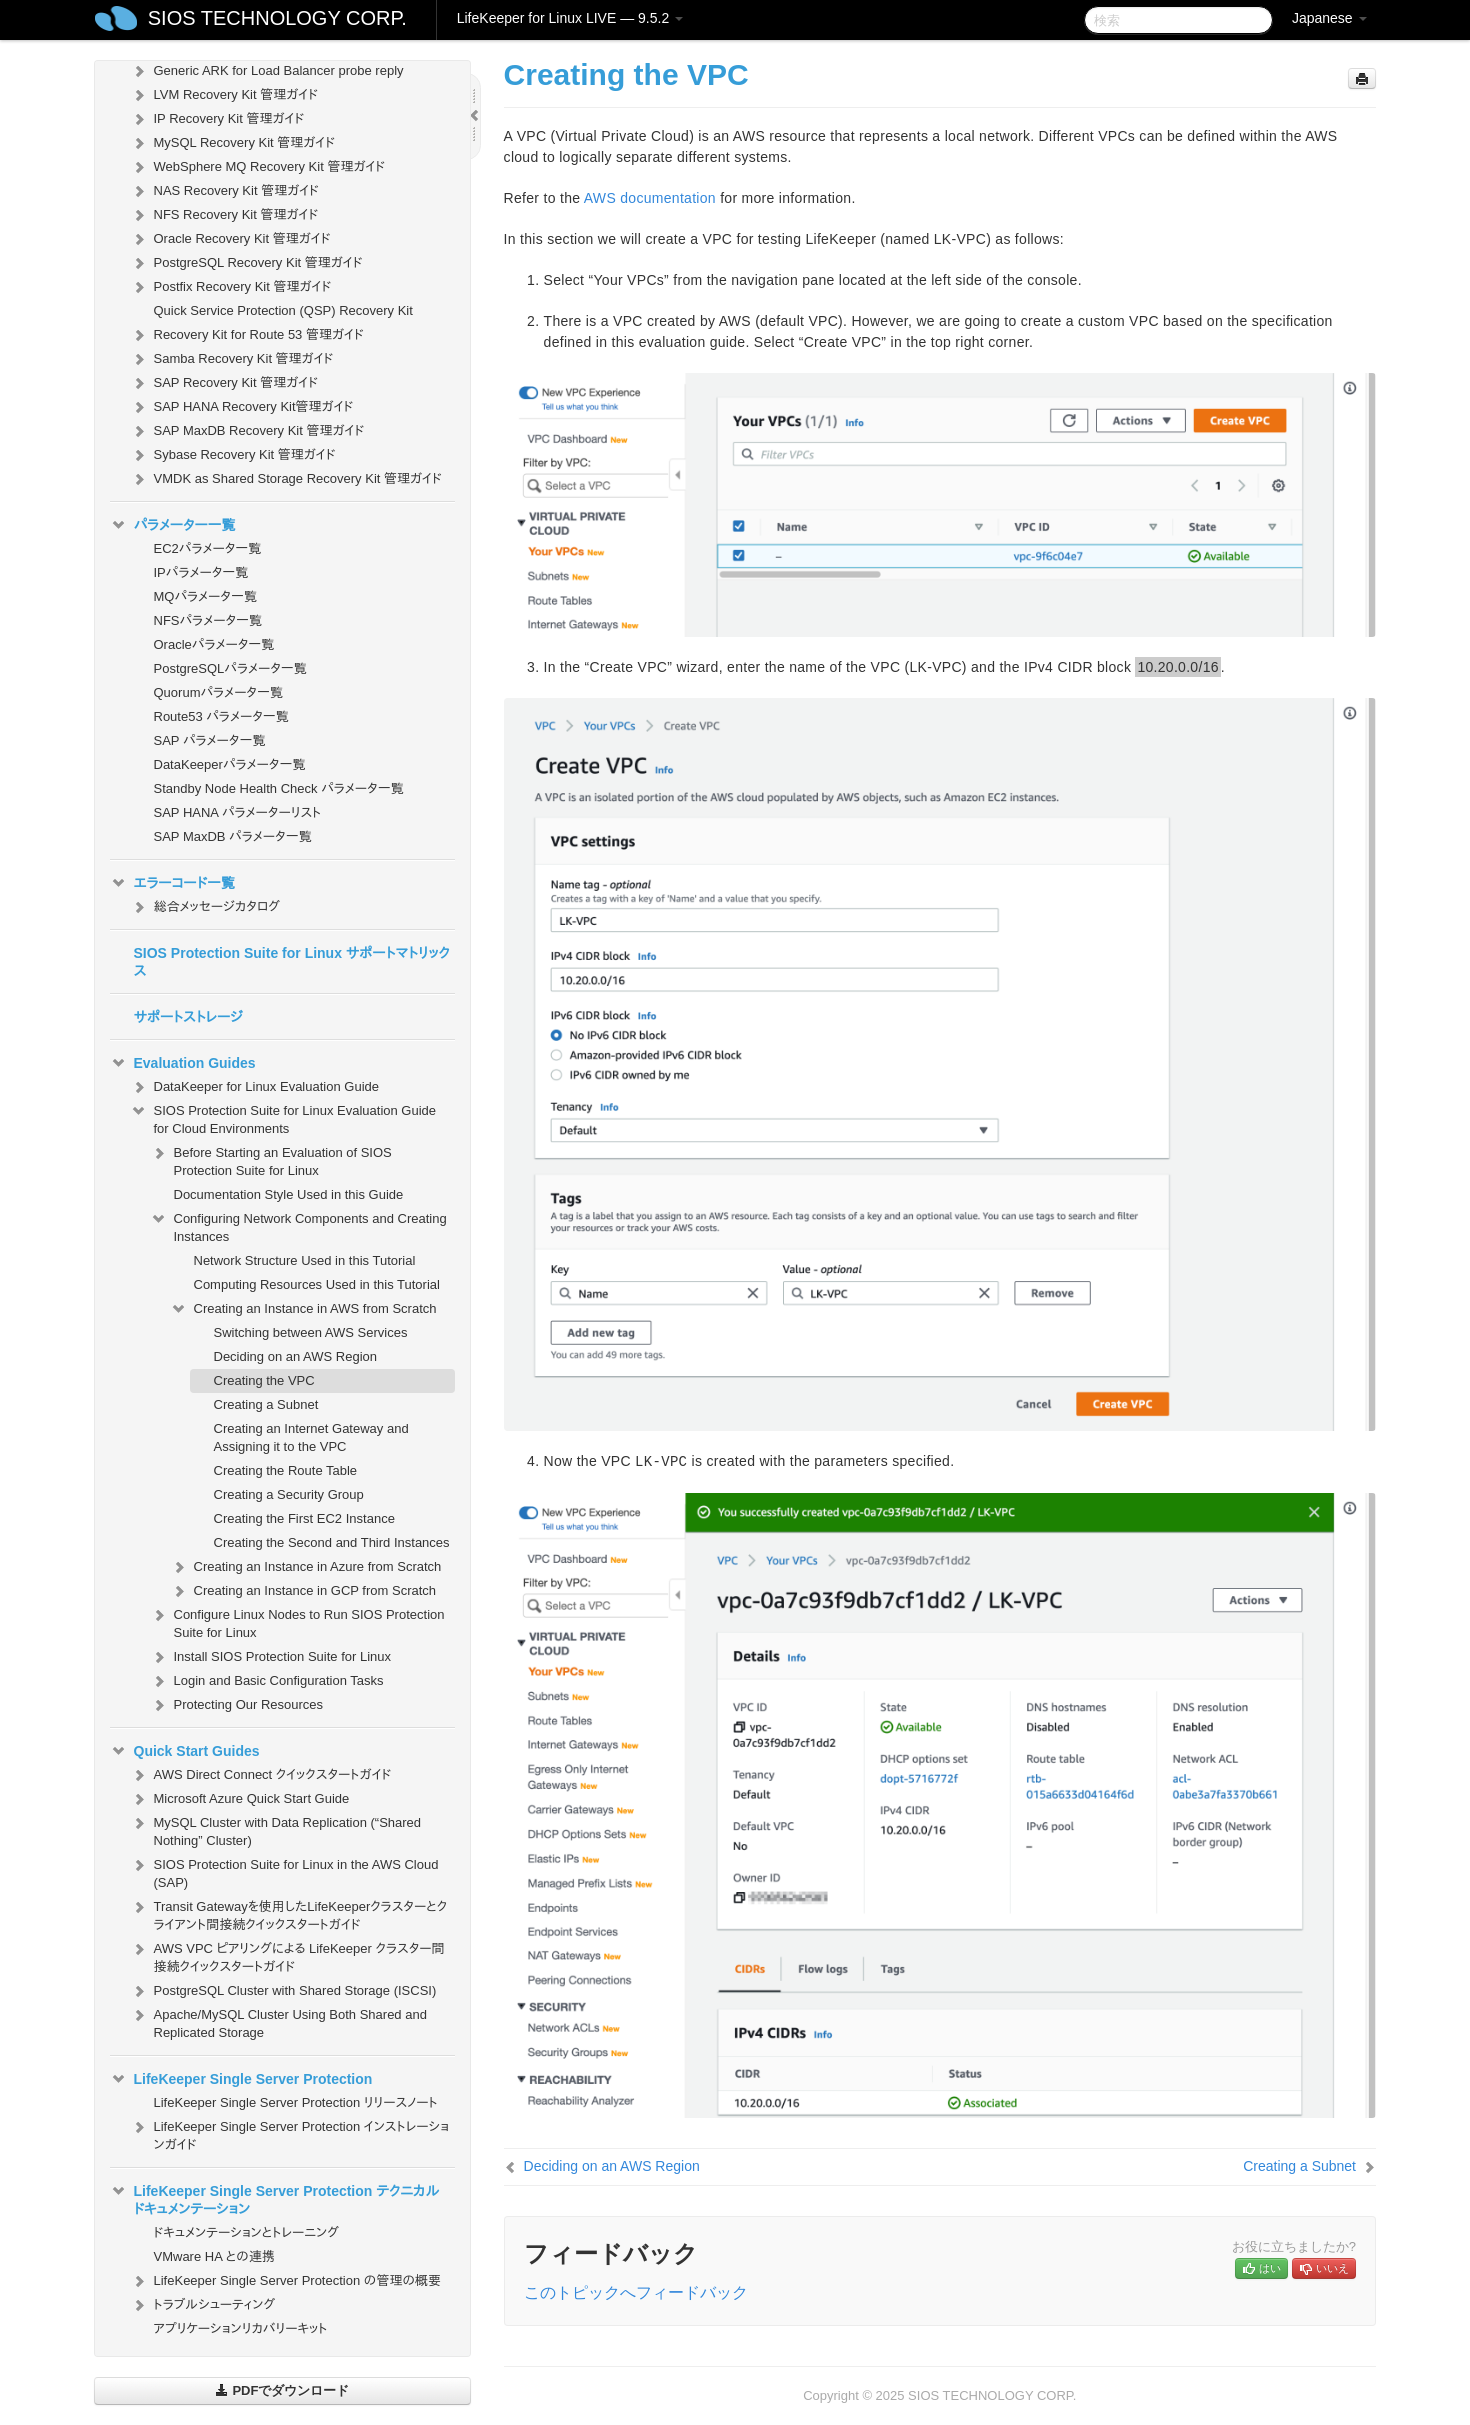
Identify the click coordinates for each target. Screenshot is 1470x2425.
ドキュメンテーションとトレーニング (247, 2232)
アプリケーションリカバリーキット (241, 2328)
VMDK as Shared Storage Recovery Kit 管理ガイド (286, 479)
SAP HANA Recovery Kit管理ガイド (242, 407)
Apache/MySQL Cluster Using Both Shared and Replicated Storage (278, 2021)
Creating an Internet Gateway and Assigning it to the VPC (311, 1437)
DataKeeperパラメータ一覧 (230, 764)
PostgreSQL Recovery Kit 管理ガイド (246, 263)
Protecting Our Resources (237, 1705)
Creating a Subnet (266, 1404)
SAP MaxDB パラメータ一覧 (233, 836)
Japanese (1329, 18)
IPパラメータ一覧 (201, 572)
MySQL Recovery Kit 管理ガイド (233, 143)
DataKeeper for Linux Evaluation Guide (254, 1087)
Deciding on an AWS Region (296, 1356)
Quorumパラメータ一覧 (219, 692)
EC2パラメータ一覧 (208, 548)
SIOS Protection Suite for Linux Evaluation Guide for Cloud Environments (283, 1117)
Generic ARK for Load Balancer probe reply (267, 71)
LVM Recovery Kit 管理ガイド (224, 95)
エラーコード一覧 (173, 883)
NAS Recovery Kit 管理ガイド (224, 191)
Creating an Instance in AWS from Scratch (303, 1309)
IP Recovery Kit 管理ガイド (217, 119)
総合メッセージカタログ (205, 907)
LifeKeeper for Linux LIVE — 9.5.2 (570, 18)
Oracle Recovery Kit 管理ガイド (230, 239)
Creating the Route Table (286, 1470)
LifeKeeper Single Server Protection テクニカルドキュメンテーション (275, 2198)
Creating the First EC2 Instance (304, 1518)
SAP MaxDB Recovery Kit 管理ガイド (247, 431)
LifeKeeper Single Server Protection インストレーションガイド (289, 2133)
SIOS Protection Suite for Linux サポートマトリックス (292, 962)
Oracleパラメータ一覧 (214, 644)
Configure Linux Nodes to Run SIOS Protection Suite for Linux (297, 1621)
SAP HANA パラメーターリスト (238, 812)
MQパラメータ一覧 (206, 596)
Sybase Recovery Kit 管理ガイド (233, 455)
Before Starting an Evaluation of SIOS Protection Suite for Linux (271, 1159)
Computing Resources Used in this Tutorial (317, 1284)
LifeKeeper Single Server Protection (241, 2079)
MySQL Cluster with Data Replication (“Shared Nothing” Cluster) (276, 1829)
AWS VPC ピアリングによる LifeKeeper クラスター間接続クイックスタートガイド (287, 1955)
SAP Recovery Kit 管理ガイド (224, 383)
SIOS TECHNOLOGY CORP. (277, 18)
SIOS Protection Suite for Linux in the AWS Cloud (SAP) (284, 1871)
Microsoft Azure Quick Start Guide (240, 1799)
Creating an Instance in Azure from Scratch (306, 1567)
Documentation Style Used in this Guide (289, 1194)
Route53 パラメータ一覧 (221, 716)
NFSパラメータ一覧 (208, 620)
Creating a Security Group (289, 1494)
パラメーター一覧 (173, 525)
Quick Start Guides (185, 1751)
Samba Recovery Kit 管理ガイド (232, 359)
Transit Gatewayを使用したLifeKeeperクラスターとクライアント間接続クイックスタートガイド (289, 1913)
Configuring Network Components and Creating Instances (298, 1225)
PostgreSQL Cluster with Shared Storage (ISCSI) (283, 1991)
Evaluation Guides (183, 1063)
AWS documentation (650, 198)
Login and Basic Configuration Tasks (267, 1681)
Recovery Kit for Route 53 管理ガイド (247, 335)
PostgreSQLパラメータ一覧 (230, 668)
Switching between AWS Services (311, 1332)
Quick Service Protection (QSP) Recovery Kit (283, 310)
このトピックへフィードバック (636, 2292)
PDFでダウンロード (282, 2390)
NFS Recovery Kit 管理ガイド (224, 215)
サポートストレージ (188, 1017)
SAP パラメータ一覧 (210, 740)
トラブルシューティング (203, 2305)
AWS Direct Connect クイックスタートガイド (261, 1775)
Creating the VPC (264, 1380)
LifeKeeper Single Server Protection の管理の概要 (286, 2281)
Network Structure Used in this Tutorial (305, 1260)
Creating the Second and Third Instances (332, 1542)
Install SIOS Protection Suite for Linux (271, 1657)
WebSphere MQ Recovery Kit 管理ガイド (258, 167)
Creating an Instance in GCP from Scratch (303, 1591)
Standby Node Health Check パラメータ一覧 (279, 788)
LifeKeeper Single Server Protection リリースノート (296, 2102)
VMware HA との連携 (214, 2256)
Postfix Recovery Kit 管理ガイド (231, 287)
